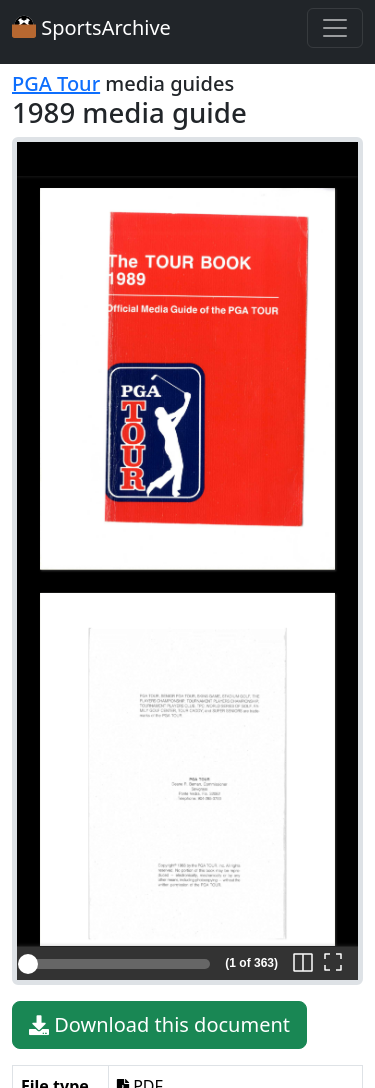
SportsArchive (91, 27)
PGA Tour (56, 83)
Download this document (159, 1025)
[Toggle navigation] (335, 28)
